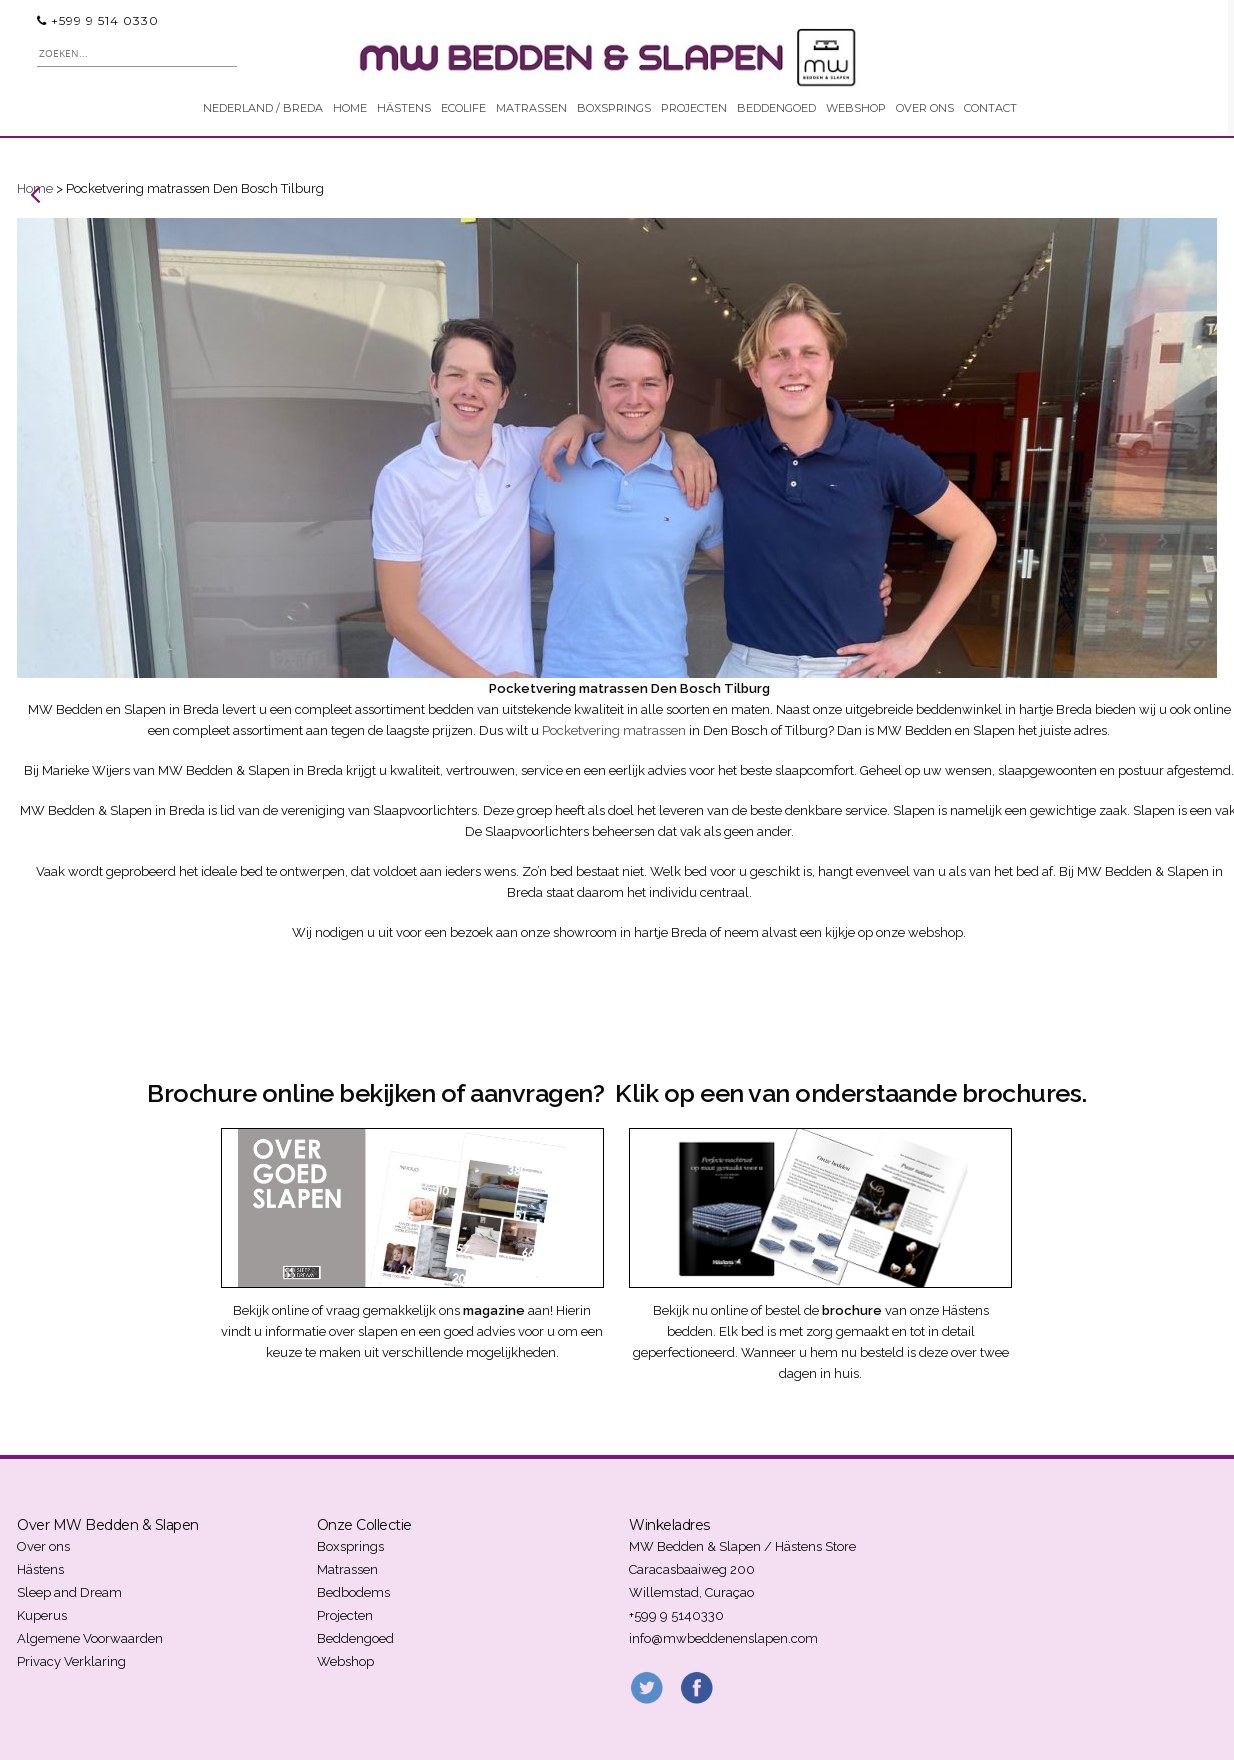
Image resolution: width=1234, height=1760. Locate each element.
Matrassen (347, 1569)
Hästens (40, 1569)
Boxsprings (350, 1546)
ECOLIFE (463, 108)
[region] (617, 448)
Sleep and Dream (69, 1592)
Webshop (345, 1661)
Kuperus (42, 1615)
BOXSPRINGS (614, 108)
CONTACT (990, 108)
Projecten (345, 1615)
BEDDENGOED (776, 108)
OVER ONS (925, 108)
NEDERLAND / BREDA (263, 108)
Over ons (43, 1546)
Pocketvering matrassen (614, 730)
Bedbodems (353, 1592)
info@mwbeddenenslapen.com (723, 1638)
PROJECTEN (694, 108)
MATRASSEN (531, 108)
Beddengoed (355, 1638)
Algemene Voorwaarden (90, 1638)
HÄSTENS (404, 108)
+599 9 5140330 (676, 1615)
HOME (350, 108)
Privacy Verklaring (71, 1661)
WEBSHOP (856, 108)
